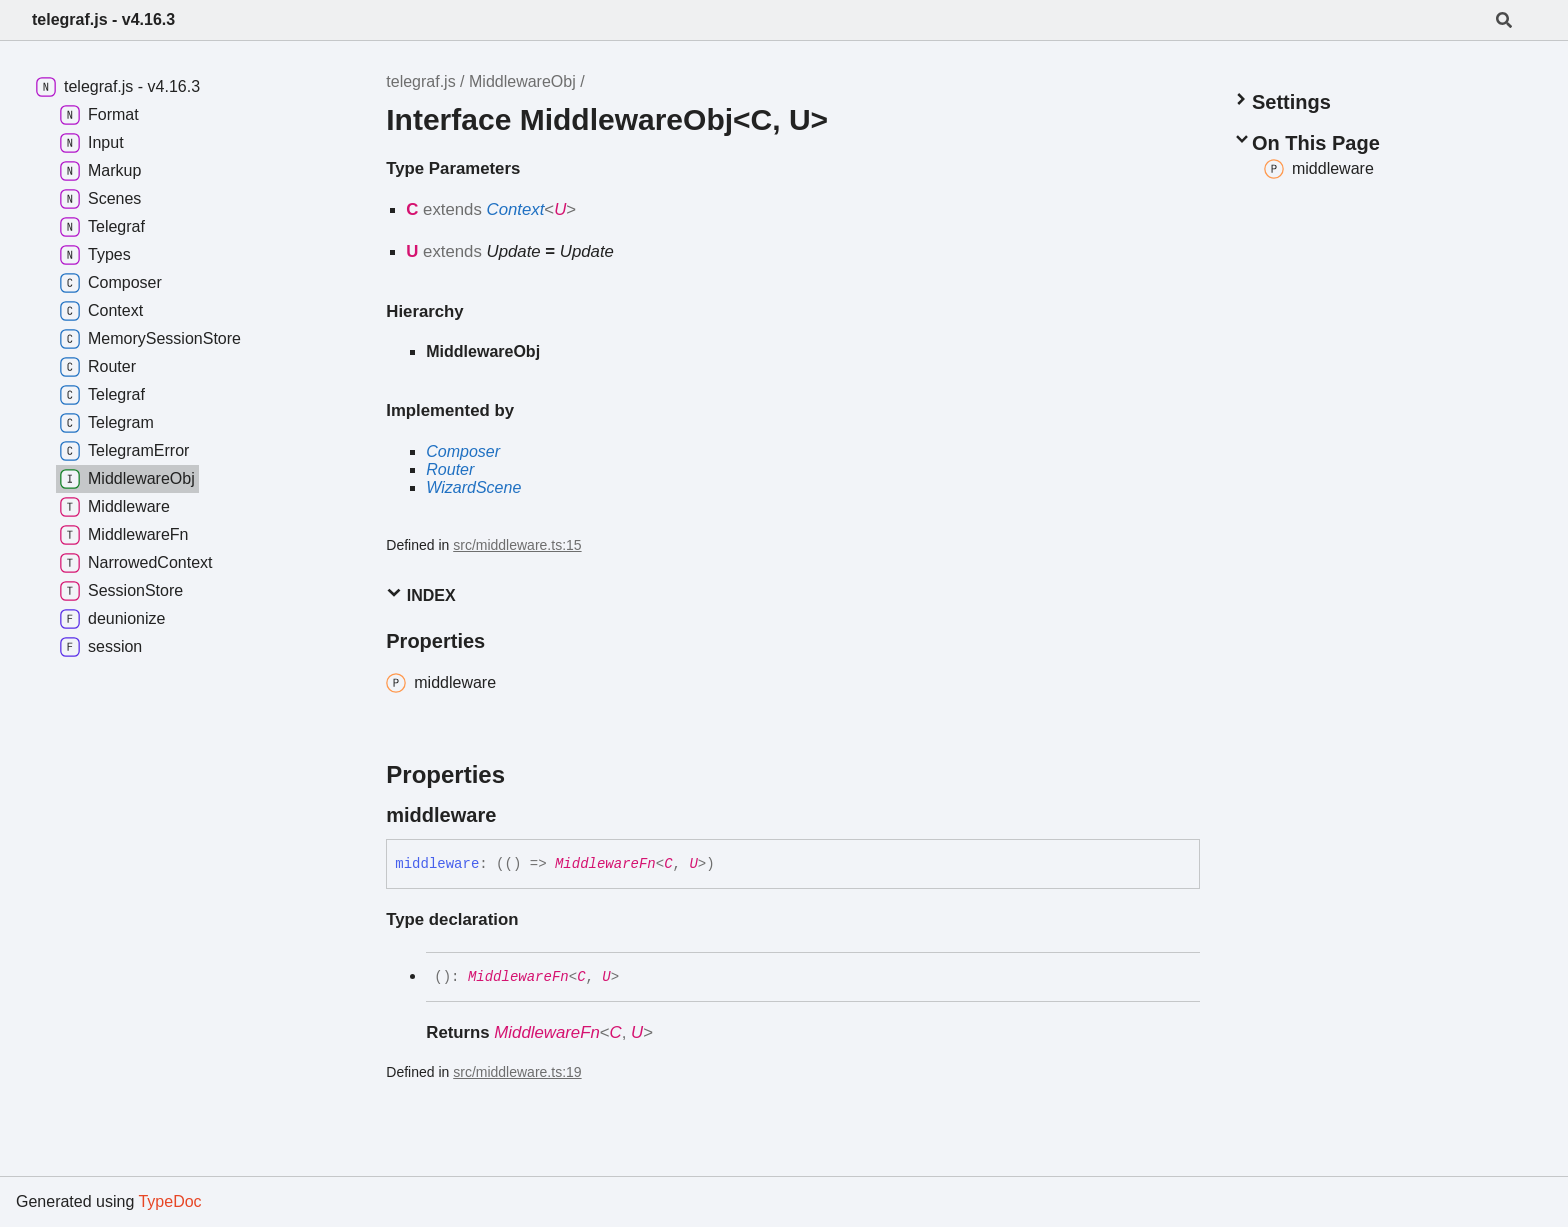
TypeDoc (169, 1201)
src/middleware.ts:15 (517, 545)
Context (516, 209)
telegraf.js (420, 81)
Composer (463, 451)
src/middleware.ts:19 (517, 1072)
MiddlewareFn (605, 864)
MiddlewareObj (522, 81)
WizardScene (473, 487)
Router (450, 469)
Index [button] (420, 594)
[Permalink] (514, 815)
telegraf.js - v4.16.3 (103, 19)
